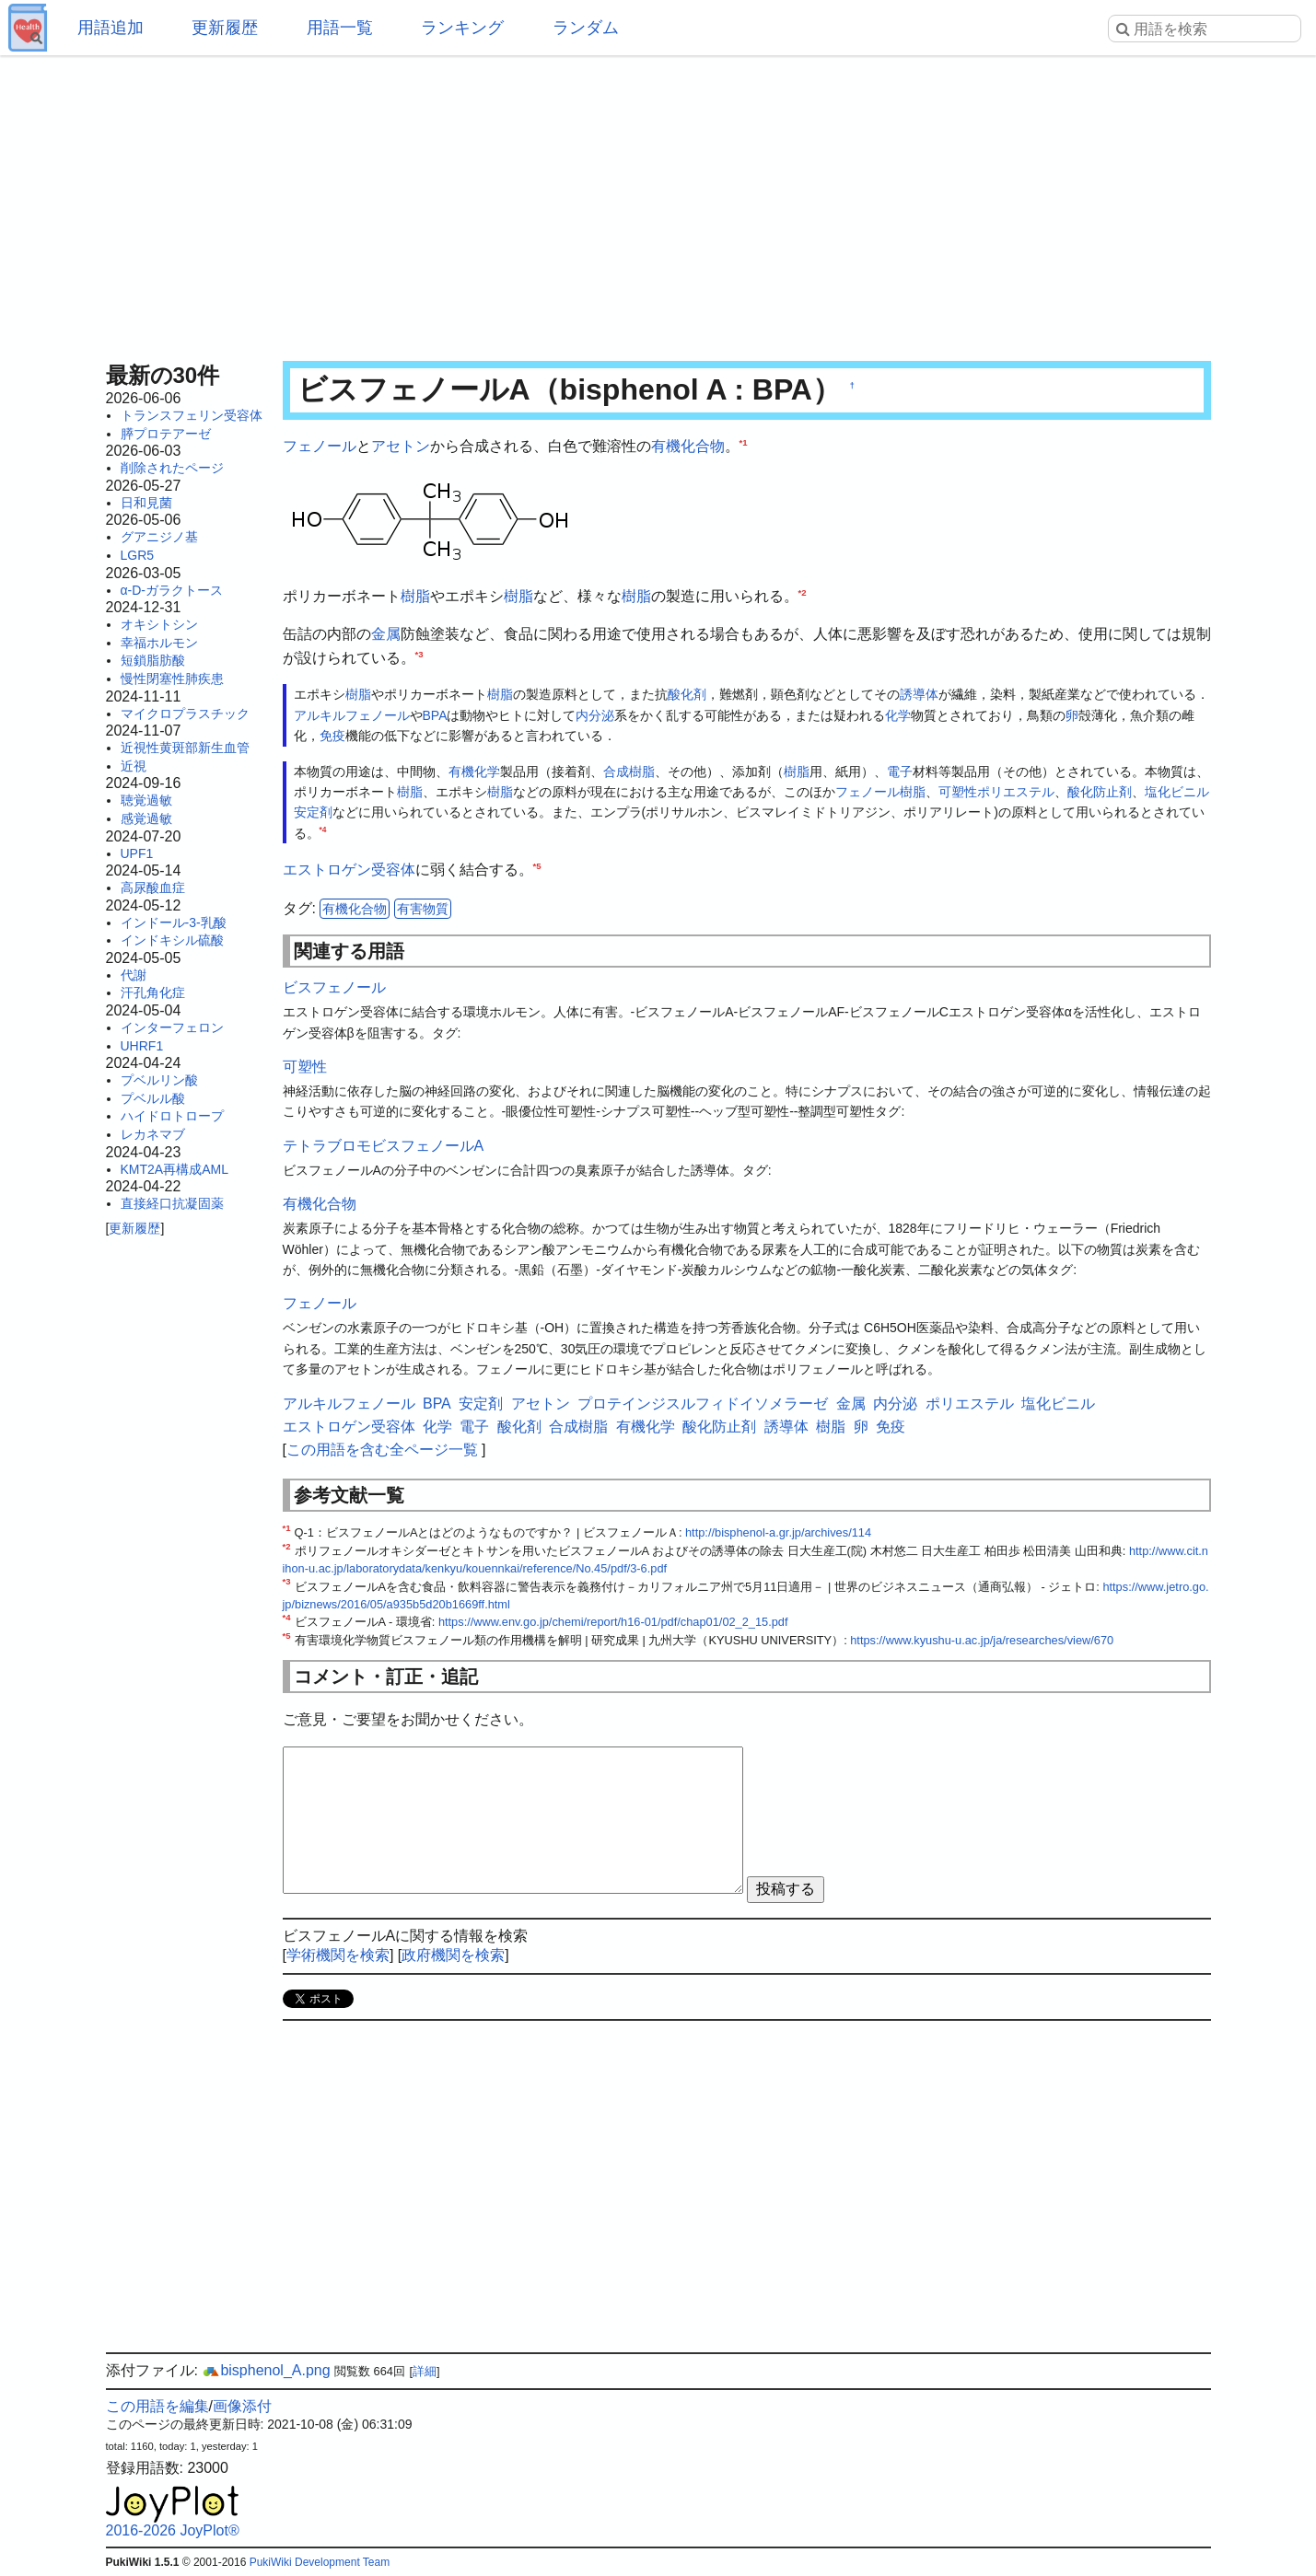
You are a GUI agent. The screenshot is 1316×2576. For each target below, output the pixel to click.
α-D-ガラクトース (172, 590)
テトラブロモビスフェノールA (383, 1146)
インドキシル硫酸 (172, 940)
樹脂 (415, 596)
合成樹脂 (629, 771)
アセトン (400, 446)
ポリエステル (1015, 791)
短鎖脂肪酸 (153, 660)
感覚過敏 (146, 818)
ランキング (462, 27)
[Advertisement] (658, 202)
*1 (744, 442)
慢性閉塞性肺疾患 (172, 678)
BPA (435, 715)
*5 (537, 866)
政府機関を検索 (453, 1955)
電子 (900, 771)
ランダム (586, 27)
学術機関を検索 (338, 1955)
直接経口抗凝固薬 (172, 1203)
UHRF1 (142, 1046)
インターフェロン (172, 1027)
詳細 (425, 2371)
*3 (419, 653)
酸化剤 (687, 694)
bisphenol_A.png (266, 2370)
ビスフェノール (334, 987)
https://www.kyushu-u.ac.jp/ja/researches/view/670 (981, 1640)
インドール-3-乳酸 (174, 922)
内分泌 (595, 715)
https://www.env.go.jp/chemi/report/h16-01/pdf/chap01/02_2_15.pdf (613, 1622)
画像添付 (242, 2406)
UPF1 (137, 853)
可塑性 (957, 791)
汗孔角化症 (153, 992)
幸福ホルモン (159, 642)
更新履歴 (225, 27)
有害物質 (422, 908)
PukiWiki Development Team (320, 2562)
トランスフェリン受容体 (191, 415)
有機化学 (474, 771)
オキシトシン (159, 624)
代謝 (133, 975)
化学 (898, 715)
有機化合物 (688, 446)
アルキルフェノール (352, 715)
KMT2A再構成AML (174, 1169)
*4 (323, 829)
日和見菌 (146, 502)
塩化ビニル (1177, 791)
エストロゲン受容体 (349, 869)
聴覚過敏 (146, 800)
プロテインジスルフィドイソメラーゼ (702, 1403)
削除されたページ (172, 467)
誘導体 (919, 694)
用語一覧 (340, 27)
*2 (802, 591)
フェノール (319, 446)
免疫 (332, 735)
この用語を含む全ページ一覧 (382, 1449)
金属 (386, 634)
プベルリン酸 (159, 1080)
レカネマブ (153, 1134)
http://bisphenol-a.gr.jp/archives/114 (778, 1532)
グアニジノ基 (159, 536)
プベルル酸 (153, 1098)
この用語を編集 (157, 2406)
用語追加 (110, 27)
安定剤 (313, 812)
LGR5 (138, 555)
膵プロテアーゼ (166, 433)
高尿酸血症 (153, 887)
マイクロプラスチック (185, 713)
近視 (133, 766)
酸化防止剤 (1099, 791)
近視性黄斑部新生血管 (185, 747)
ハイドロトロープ (172, 1115)
